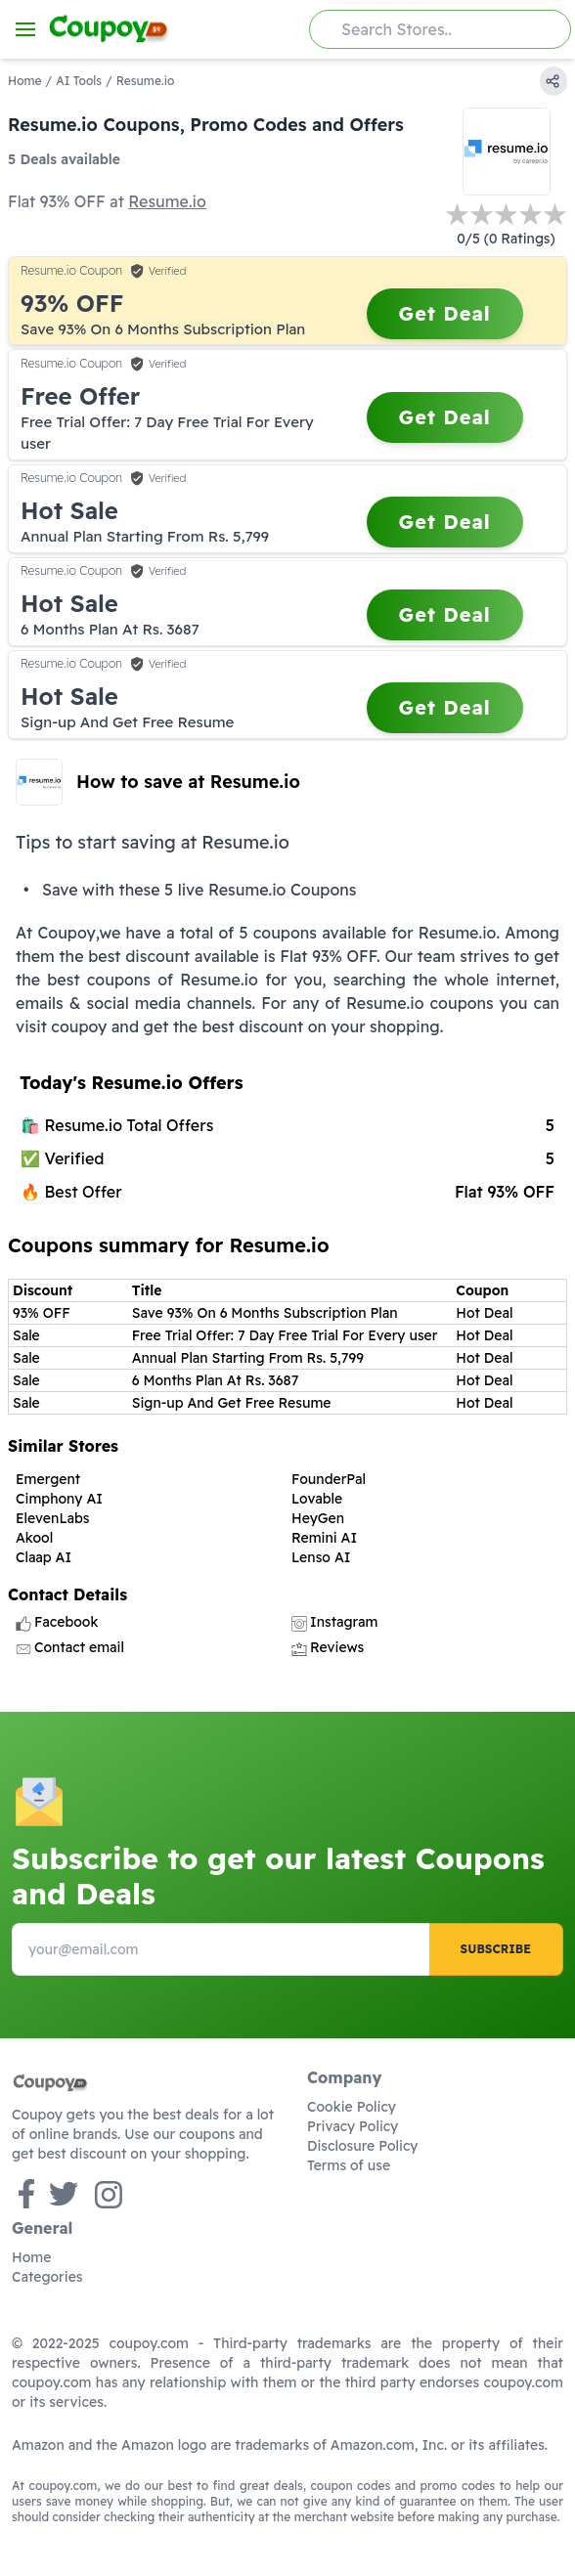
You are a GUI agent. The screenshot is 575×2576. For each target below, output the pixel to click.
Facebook (57, 1622)
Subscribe (496, 1949)
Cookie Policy (351, 2107)
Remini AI (324, 1538)
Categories (47, 2277)
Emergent (48, 1479)
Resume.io (167, 201)
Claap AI (43, 1557)
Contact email (70, 1647)
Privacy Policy (352, 2126)
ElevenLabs (53, 1518)
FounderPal (328, 1479)
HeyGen (317, 1518)
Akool (34, 1538)
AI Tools (79, 80)
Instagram (334, 1622)
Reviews (327, 1647)
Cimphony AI (59, 1498)
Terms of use (348, 2165)
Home (25, 80)
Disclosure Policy (362, 2146)
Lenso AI (320, 1557)
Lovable (316, 1498)
